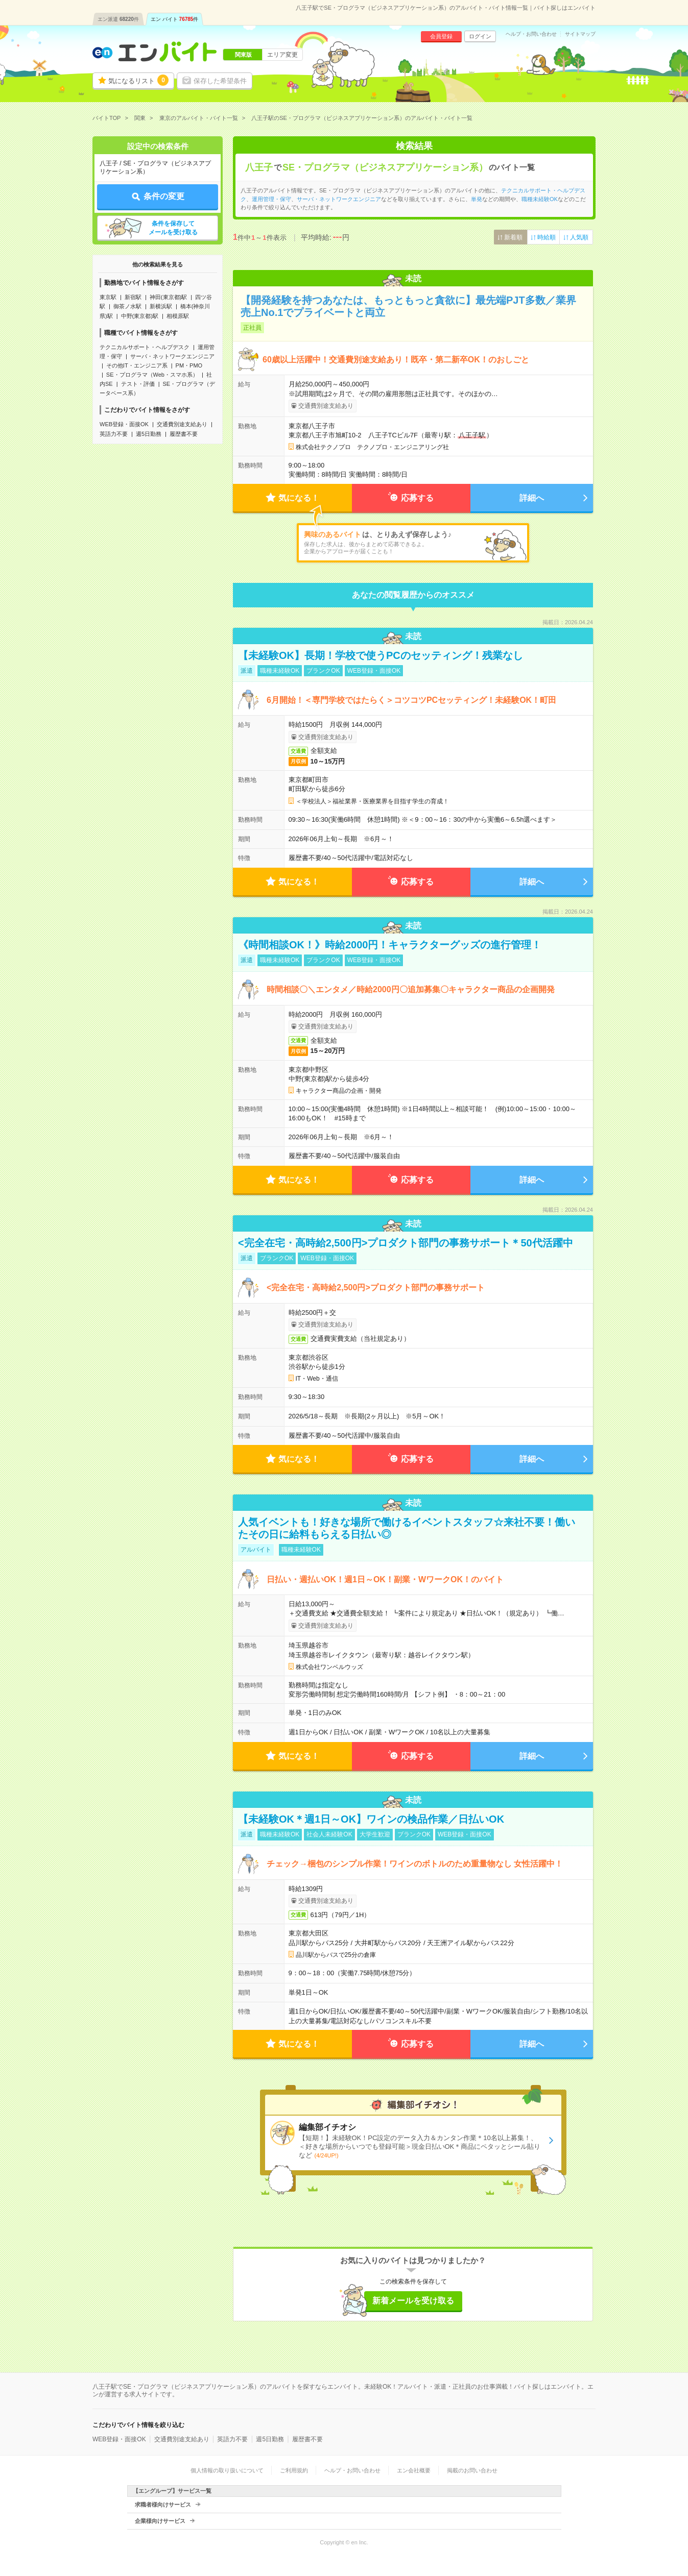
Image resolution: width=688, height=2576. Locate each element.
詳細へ (531, 498)
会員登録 (441, 36)
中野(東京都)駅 (139, 316)
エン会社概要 (414, 2470)
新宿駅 (133, 297)
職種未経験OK (539, 199)
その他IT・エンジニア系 (137, 365)
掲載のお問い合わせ (472, 2470)
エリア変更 (282, 54)
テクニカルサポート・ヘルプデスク (144, 347)
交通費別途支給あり (182, 424)
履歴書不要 (184, 434)
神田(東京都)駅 (168, 297)
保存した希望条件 (220, 81)
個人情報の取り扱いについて (227, 2470)
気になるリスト (138, 80)
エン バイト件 (175, 19)
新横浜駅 (161, 306)
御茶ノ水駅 (127, 306)
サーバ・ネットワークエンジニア (172, 356)
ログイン (480, 36)
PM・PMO (189, 365)
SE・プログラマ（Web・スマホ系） (152, 375)
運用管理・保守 (271, 199)
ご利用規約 (294, 2470)
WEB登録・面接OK (124, 424)
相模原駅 (178, 316)
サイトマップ (580, 34)
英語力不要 (114, 434)
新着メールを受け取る (413, 2300)
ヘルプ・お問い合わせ (531, 34)
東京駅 (108, 297)
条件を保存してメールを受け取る (173, 228)
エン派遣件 (118, 19)
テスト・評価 (138, 384)
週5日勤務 (148, 434)
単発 (476, 199)
